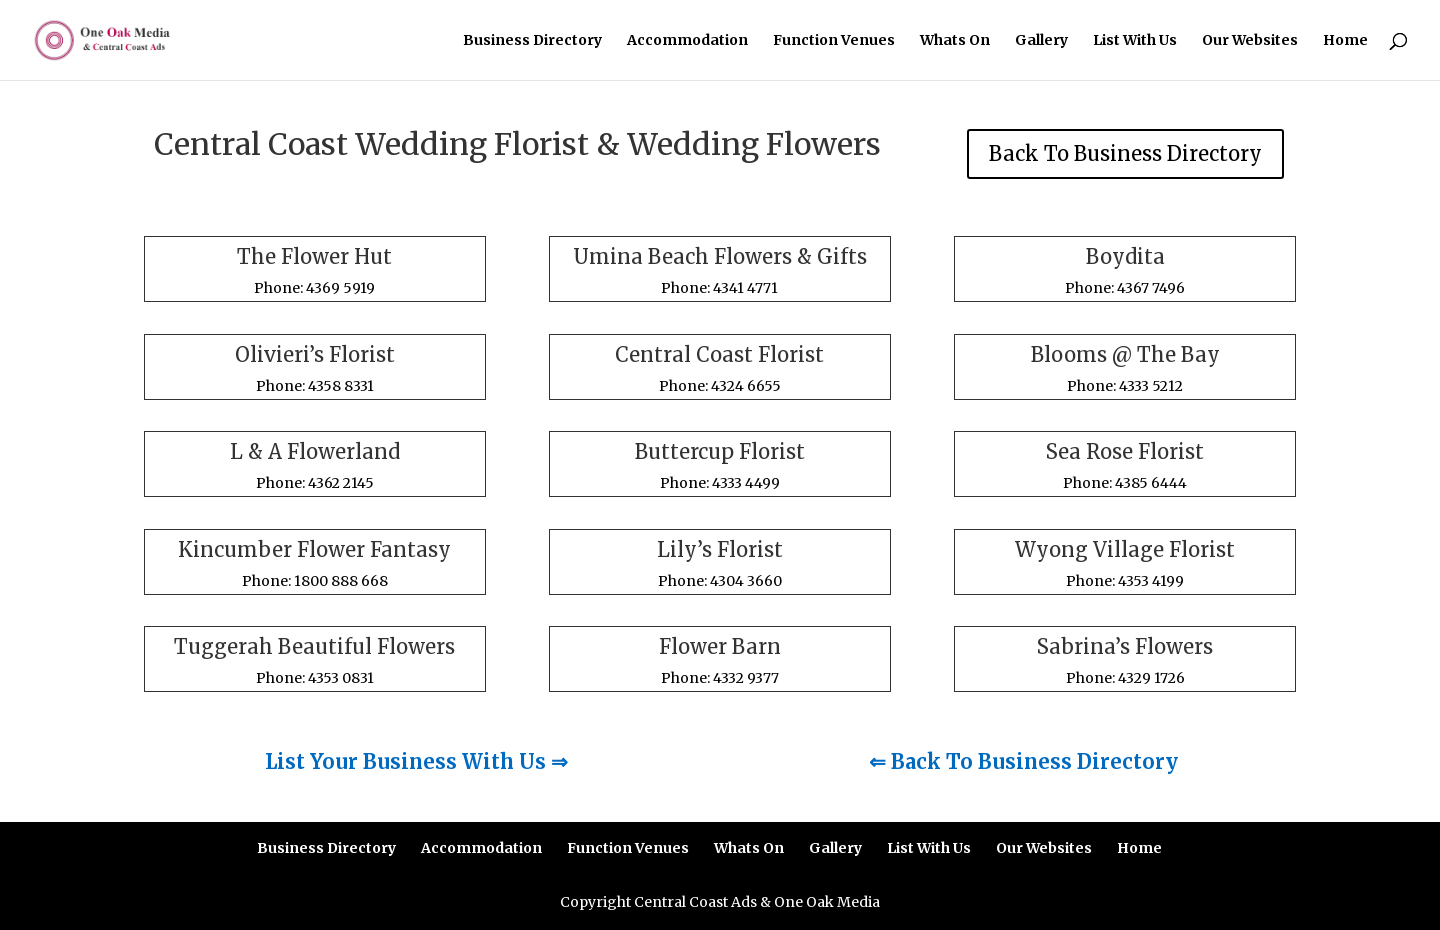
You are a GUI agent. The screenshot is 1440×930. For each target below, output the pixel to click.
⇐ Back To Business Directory (1023, 761)
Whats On (955, 41)
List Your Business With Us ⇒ (416, 761)
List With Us (1135, 41)
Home (1345, 41)
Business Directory (532, 41)
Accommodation (687, 41)
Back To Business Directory (1125, 153)
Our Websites (1250, 41)
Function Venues (834, 41)
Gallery (1041, 41)
